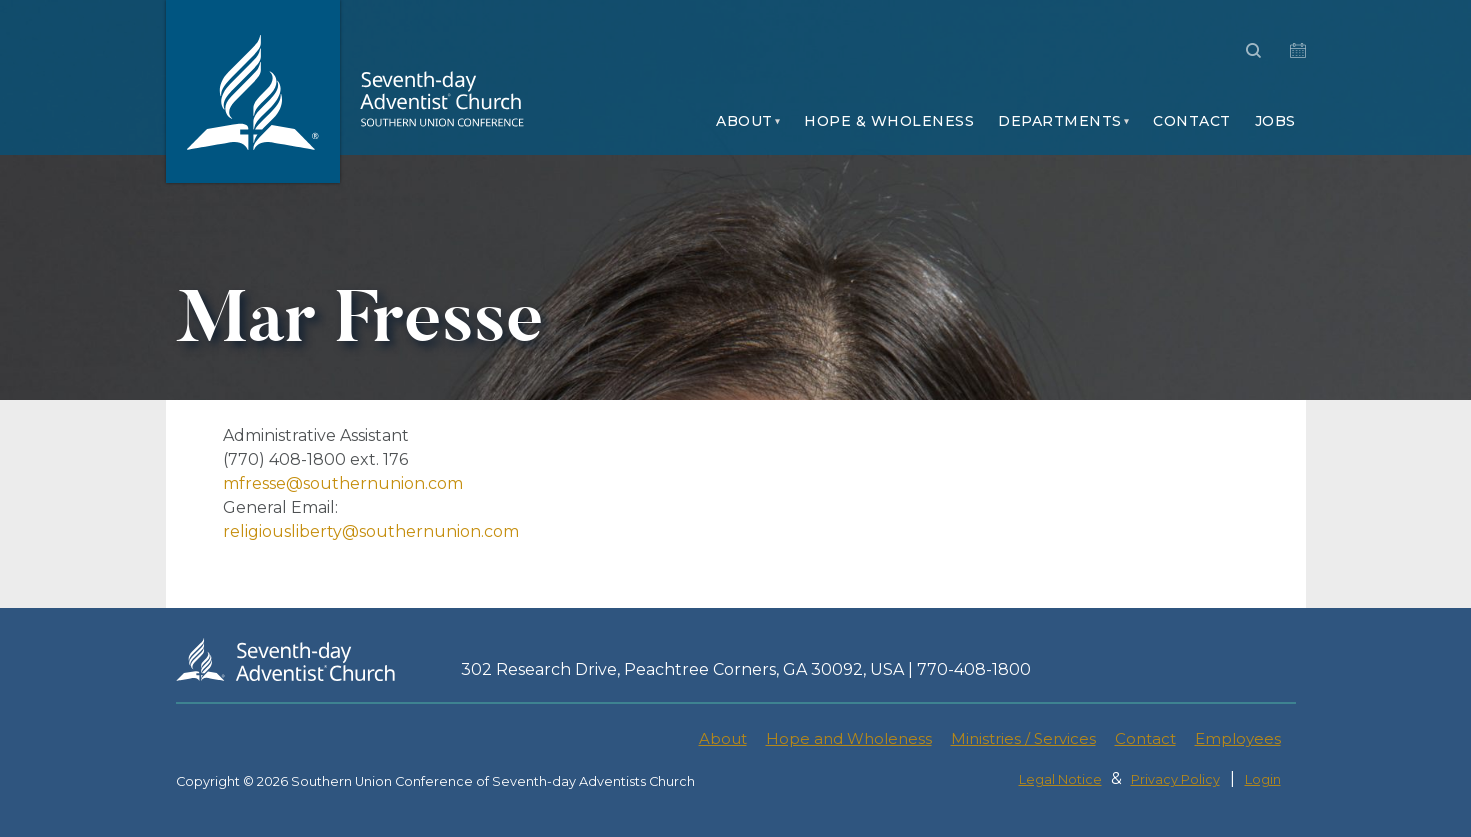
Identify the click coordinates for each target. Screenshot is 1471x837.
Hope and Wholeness (849, 738)
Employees (1238, 738)
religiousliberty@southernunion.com (371, 531)
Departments (1060, 121)
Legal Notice (1060, 779)
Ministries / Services (1023, 738)
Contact (1192, 121)
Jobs (1275, 121)
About (744, 121)
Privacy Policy (1175, 779)
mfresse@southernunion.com (343, 483)
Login (1263, 779)
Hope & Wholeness (889, 121)
